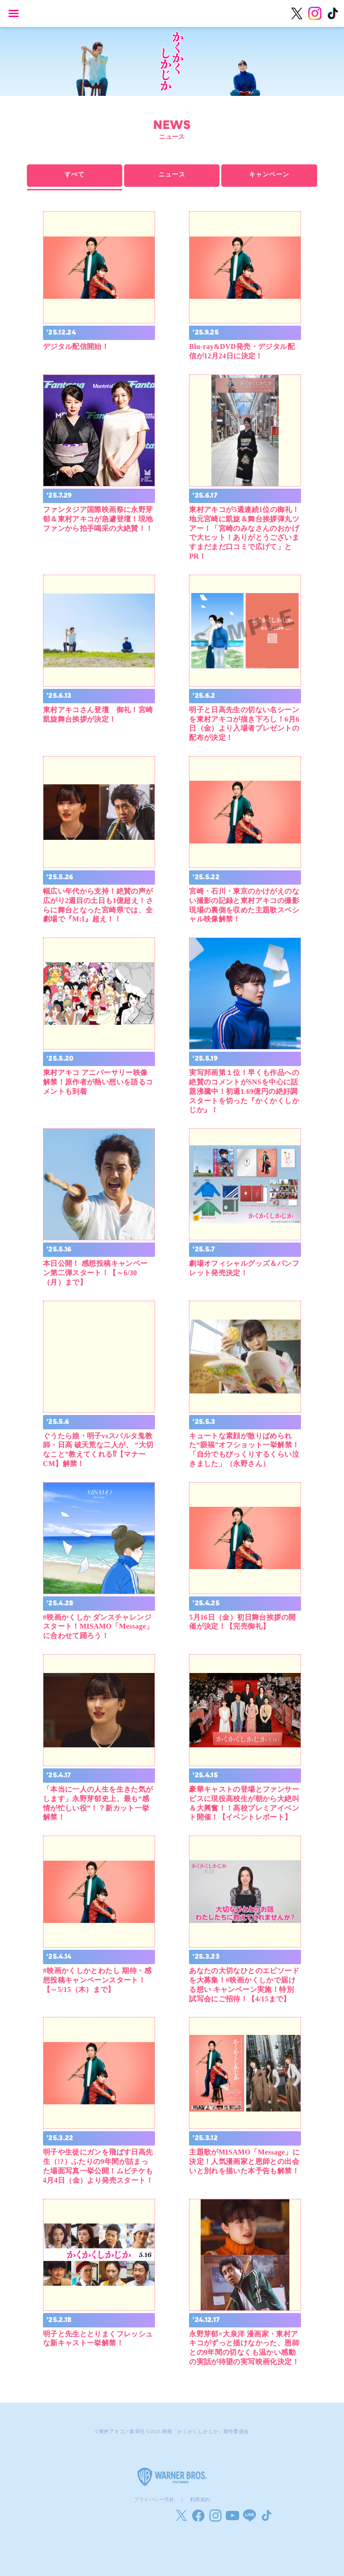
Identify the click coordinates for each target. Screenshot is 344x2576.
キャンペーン (269, 175)
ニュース (172, 175)
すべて (74, 175)
